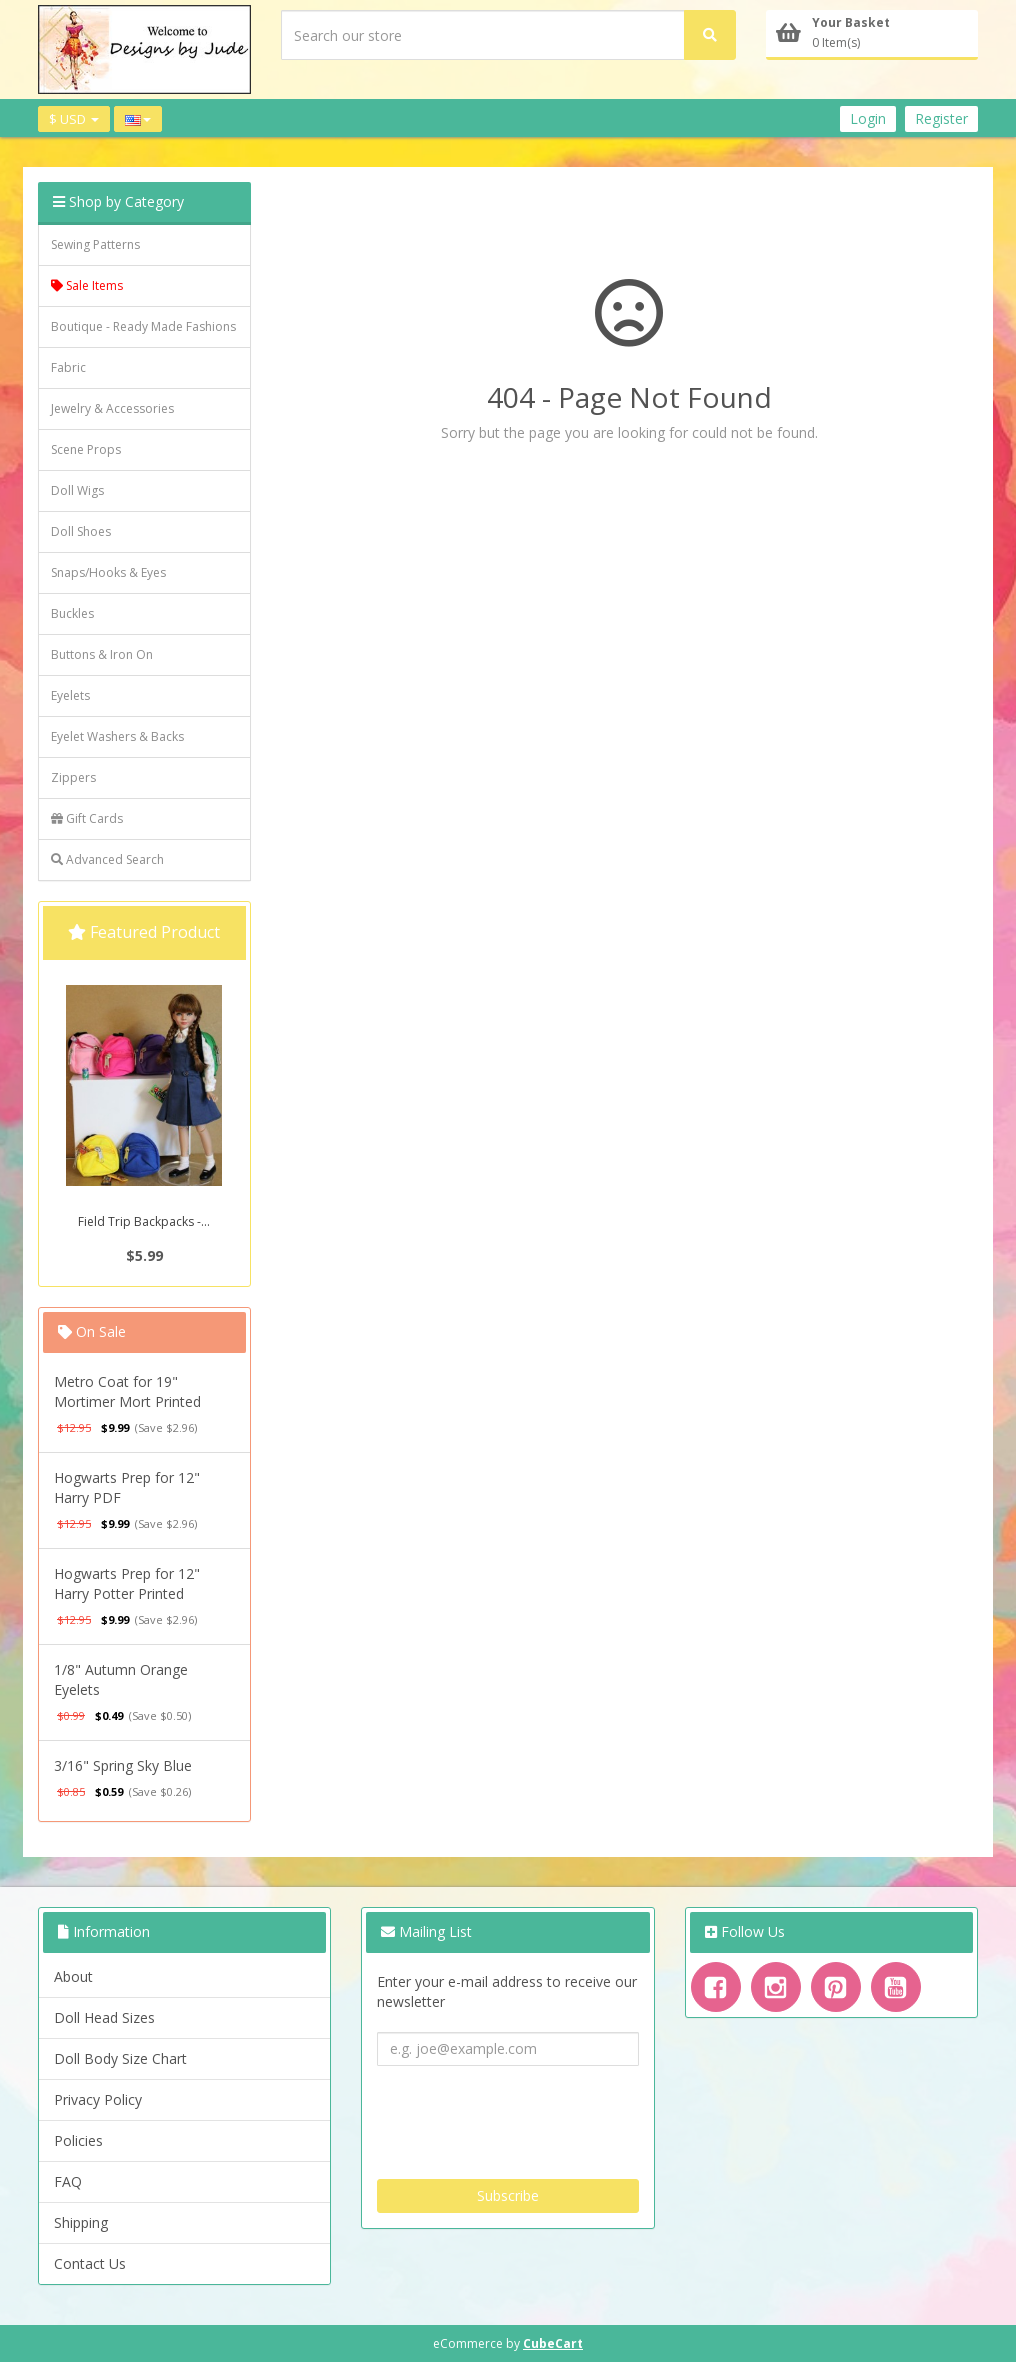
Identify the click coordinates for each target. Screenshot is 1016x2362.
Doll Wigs (77, 490)
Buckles (72, 613)
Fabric (68, 367)
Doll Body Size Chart (120, 2058)
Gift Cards (87, 818)
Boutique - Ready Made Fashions (143, 326)
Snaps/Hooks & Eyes (108, 572)
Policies (78, 2140)
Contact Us (90, 2263)
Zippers (73, 777)
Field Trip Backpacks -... (144, 1221)
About (73, 1976)
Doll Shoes (81, 531)
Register (941, 118)
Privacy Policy (98, 2099)
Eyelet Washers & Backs (117, 736)
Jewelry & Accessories (112, 408)
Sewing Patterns (95, 244)
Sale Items (87, 285)
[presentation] (529, 2115)
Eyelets (70, 695)
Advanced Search (107, 859)
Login (868, 118)
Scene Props (86, 449)
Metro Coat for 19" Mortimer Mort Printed (127, 1391)
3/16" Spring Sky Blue (123, 1765)
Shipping (81, 2222)
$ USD (74, 119)
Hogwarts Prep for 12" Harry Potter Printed (127, 1583)
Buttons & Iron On (102, 654)
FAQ (68, 2181)
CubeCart (553, 2343)
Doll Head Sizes (104, 2017)
